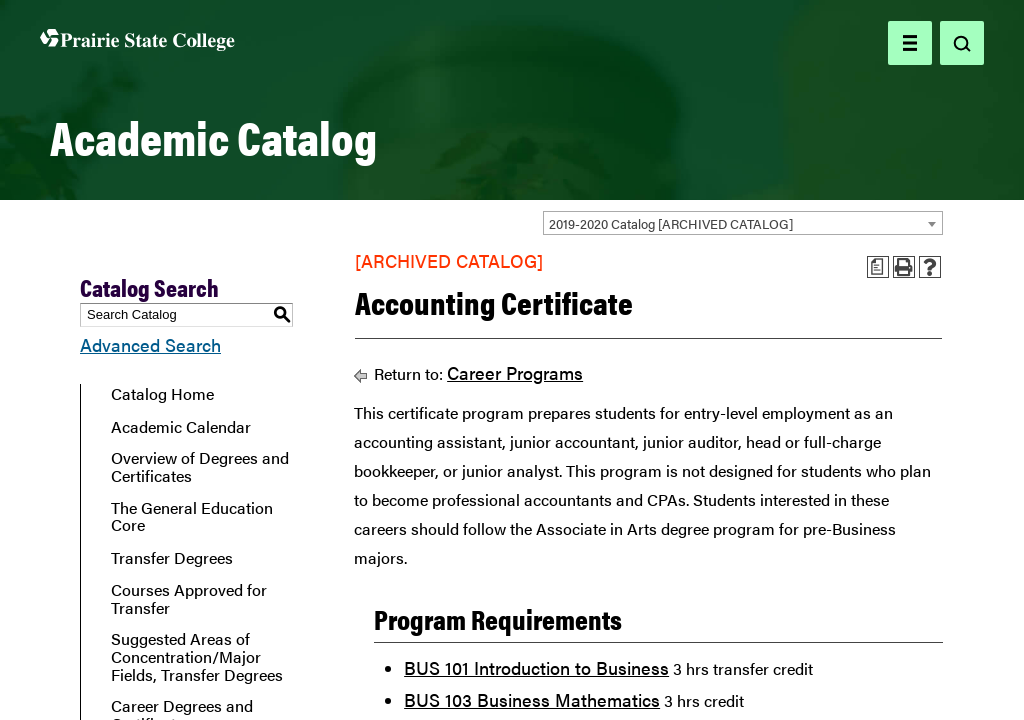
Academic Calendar (181, 427)
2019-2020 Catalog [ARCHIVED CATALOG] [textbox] (671, 223)
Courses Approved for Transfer (189, 598)
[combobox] (743, 223)
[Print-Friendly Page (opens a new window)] (904, 267)
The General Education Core (192, 516)
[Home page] (137, 43)
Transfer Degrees (172, 558)
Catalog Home (162, 394)
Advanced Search (150, 344)
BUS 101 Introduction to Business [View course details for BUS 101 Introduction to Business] (536, 667)
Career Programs (515, 372)
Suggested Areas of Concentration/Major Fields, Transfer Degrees (197, 656)
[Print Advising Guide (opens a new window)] (878, 267)
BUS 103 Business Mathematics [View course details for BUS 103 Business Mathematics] (532, 699)
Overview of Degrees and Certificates (200, 466)
